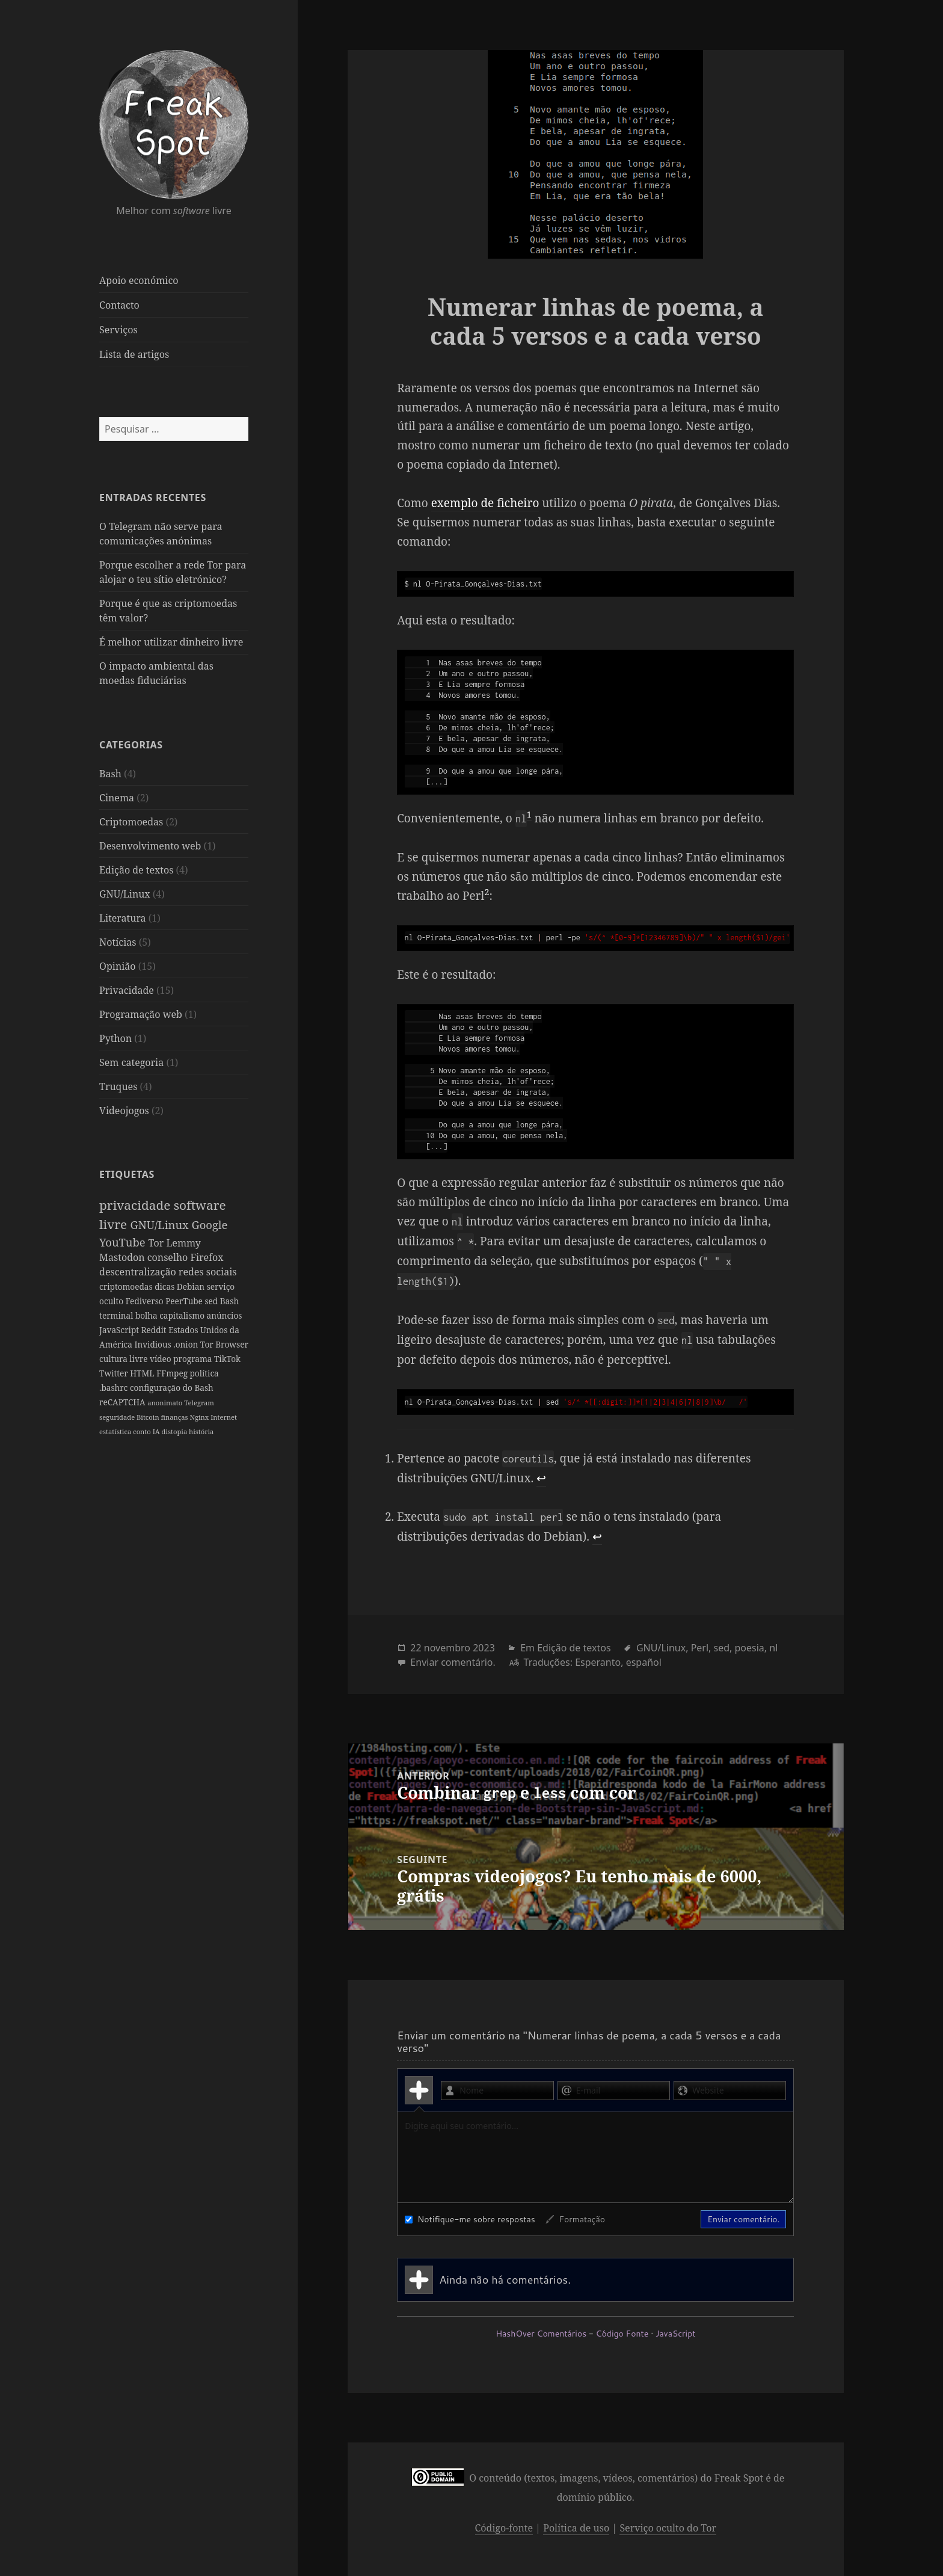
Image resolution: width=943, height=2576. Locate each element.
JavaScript (120, 1330)
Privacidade (126, 989)
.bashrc (114, 1387)
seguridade (118, 1417)
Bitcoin (149, 1417)
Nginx (199, 1417)
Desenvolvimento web (150, 845)
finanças (175, 1417)
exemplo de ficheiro (485, 503)
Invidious (153, 1344)
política (232, 1373)
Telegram (199, 1402)
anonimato (165, 1402)
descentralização (139, 1271)
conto (142, 1431)
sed (212, 1301)
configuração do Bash (171, 1387)
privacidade (136, 1205)
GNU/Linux (124, 893)
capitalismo (182, 1315)
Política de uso (576, 2527)
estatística (116, 1431)
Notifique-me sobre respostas (470, 2219)
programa (227, 1358)
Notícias (117, 941)
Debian (192, 1286)
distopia (175, 1431)
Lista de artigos (134, 354)
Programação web (140, 1013)
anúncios (224, 1315)
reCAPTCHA (123, 1402)
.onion (186, 1344)
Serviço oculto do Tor (667, 2527)
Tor (157, 1242)
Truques (118, 1085)
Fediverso (146, 1301)
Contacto (119, 305)
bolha (147, 1315)
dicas (166, 1286)
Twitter (143, 1373)
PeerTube (184, 1301)
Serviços (118, 329)
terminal (117, 1315)
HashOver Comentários (541, 2334)
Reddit (155, 1330)
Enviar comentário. (452, 1662)
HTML (172, 1373)
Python (115, 1037)
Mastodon (123, 1257)
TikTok (113, 1373)
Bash (110, 773)
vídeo (196, 1358)
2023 (484, 1647)
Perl (699, 1647)
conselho (169, 1257)
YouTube (123, 1241)
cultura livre (159, 1358)
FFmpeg (201, 1373)
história (201, 1431)
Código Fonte (622, 2334)
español (644, 1662)
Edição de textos (136, 869)
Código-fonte (504, 2527)
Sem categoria (131, 1061)
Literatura (122, 917)
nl (773, 1647)
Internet (223, 1417)
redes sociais (208, 1271)
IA (157, 1431)
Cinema (116, 797)
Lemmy (183, 1242)
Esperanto (598, 1662)
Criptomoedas (131, 821)
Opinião (117, 965)
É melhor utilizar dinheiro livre (171, 642)
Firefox (206, 1257)
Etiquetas (127, 1174)
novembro (447, 1647)
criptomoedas (127, 1286)
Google (209, 1223)
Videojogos (124, 1110)
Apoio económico (138, 280)
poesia (749, 1647)
